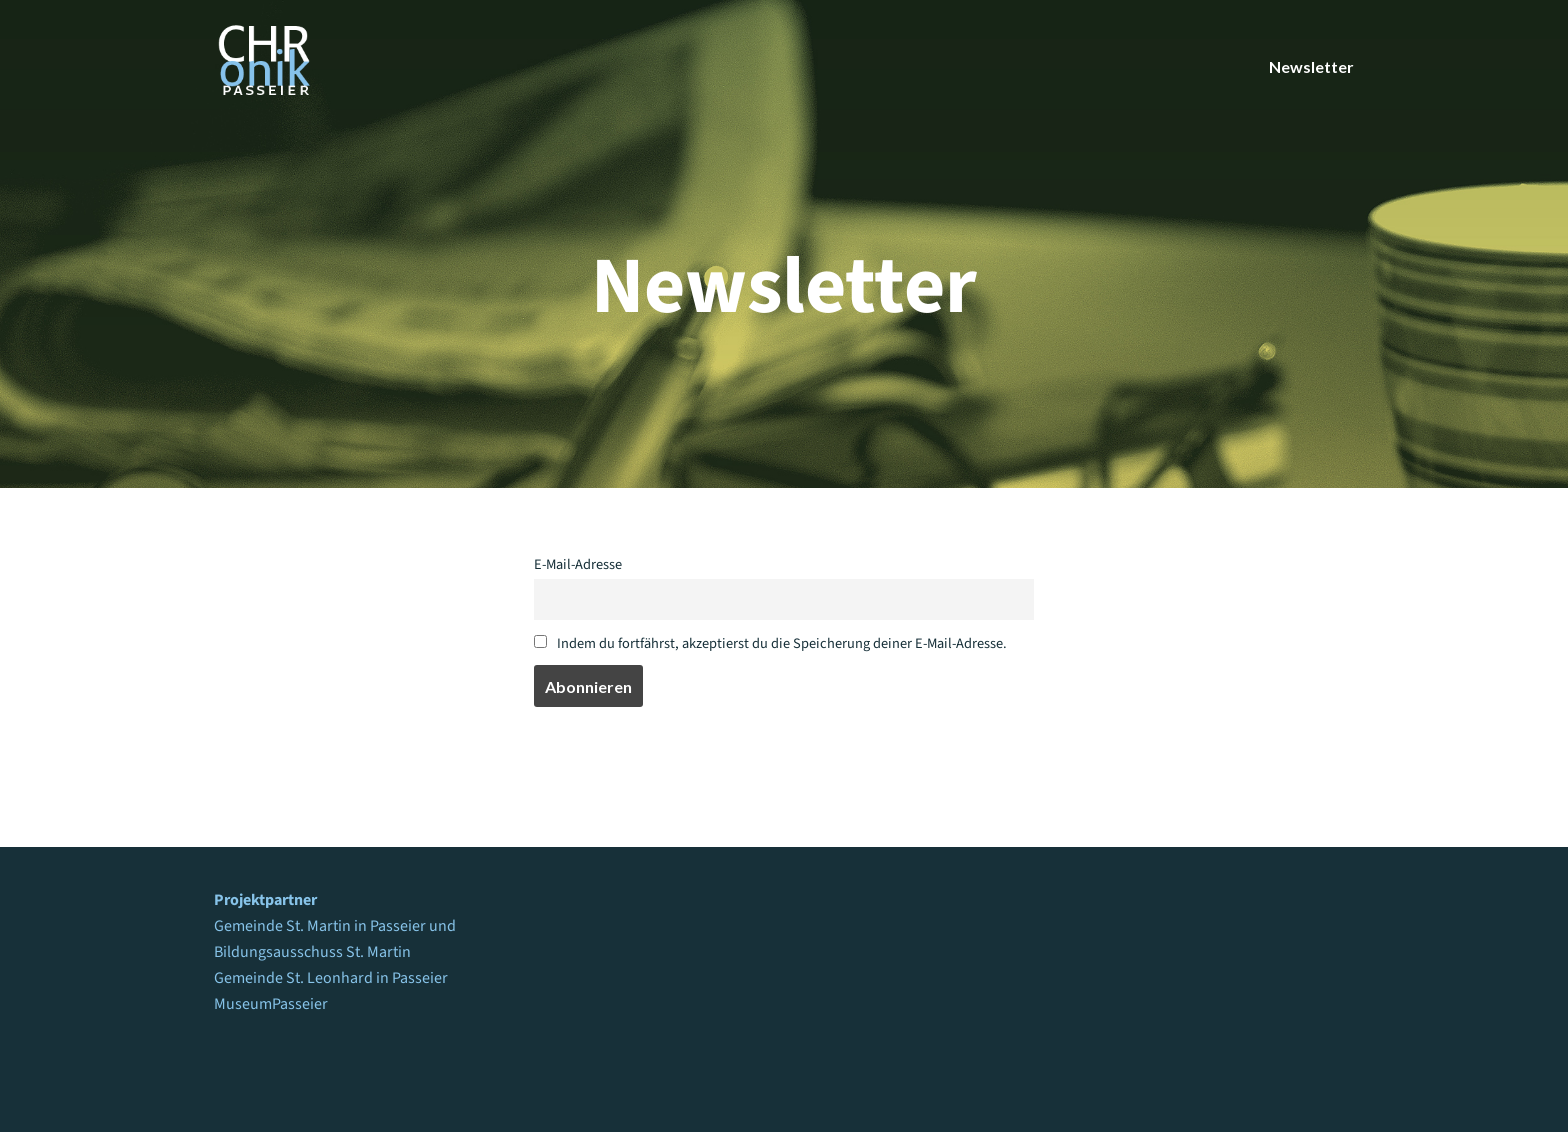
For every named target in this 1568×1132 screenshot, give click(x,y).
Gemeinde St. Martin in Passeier (320, 926)
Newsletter (1311, 66)
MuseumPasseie (268, 1004)
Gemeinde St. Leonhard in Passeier (331, 978)
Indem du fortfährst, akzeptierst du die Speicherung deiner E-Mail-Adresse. (770, 643)
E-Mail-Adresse (578, 564)
